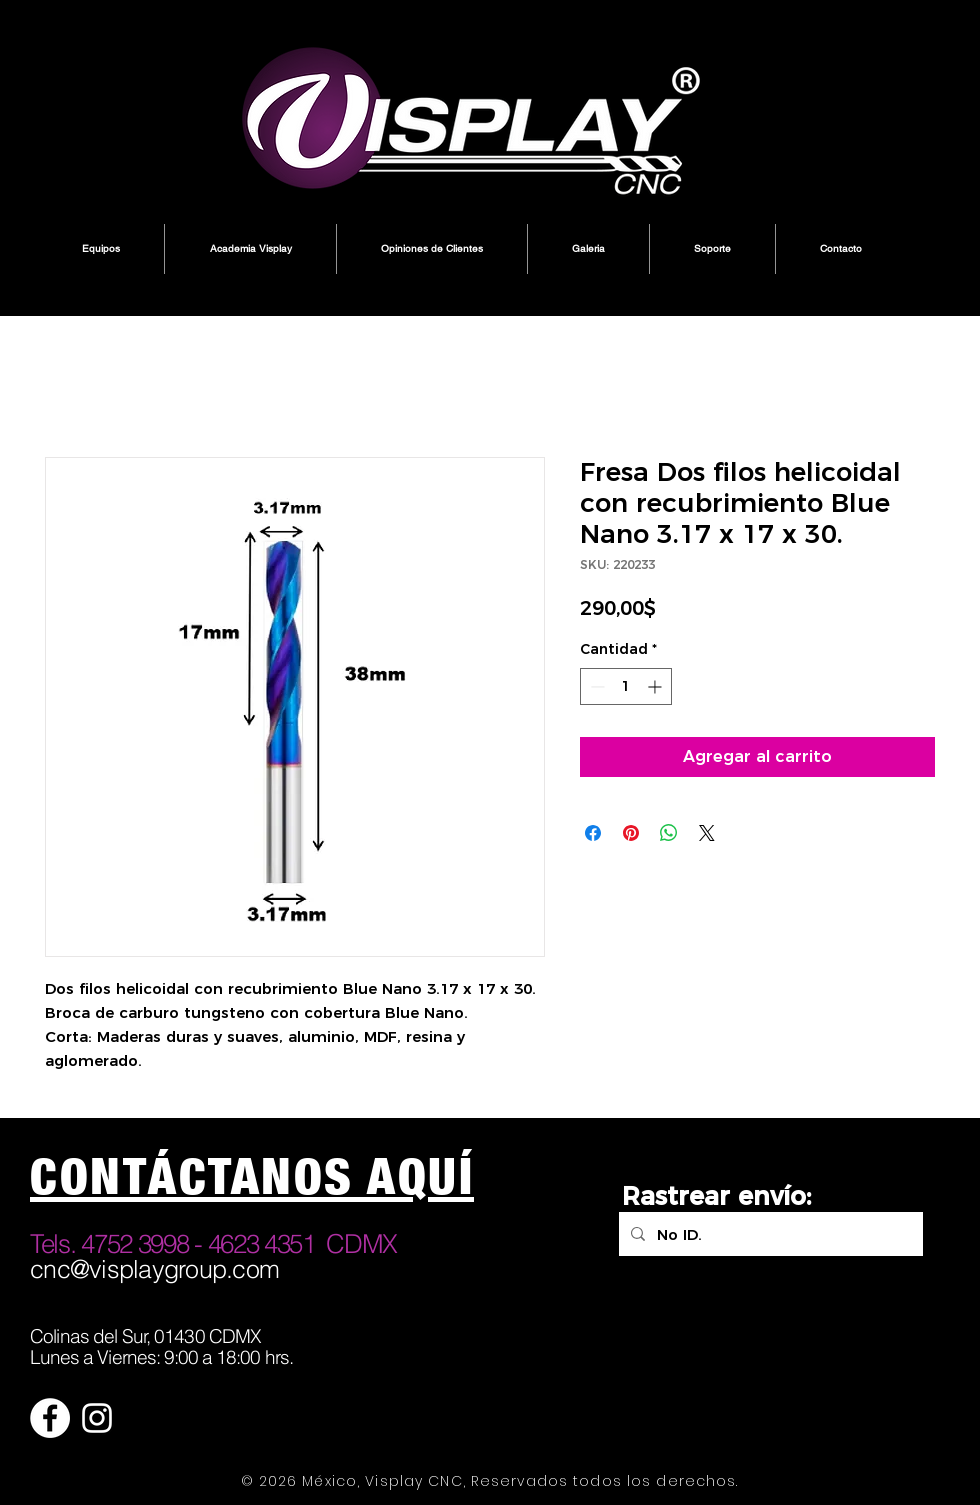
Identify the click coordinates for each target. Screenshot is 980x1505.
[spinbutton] (626, 686)
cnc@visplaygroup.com (154, 1269)
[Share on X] (707, 833)
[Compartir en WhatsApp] (669, 833)
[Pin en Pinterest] (631, 833)
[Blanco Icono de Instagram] (97, 1418)
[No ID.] (769, 1234)
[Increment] (656, 686)
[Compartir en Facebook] (593, 833)
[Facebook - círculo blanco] (50, 1418)
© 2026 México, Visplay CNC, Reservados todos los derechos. (490, 1481)
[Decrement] (595, 686)
